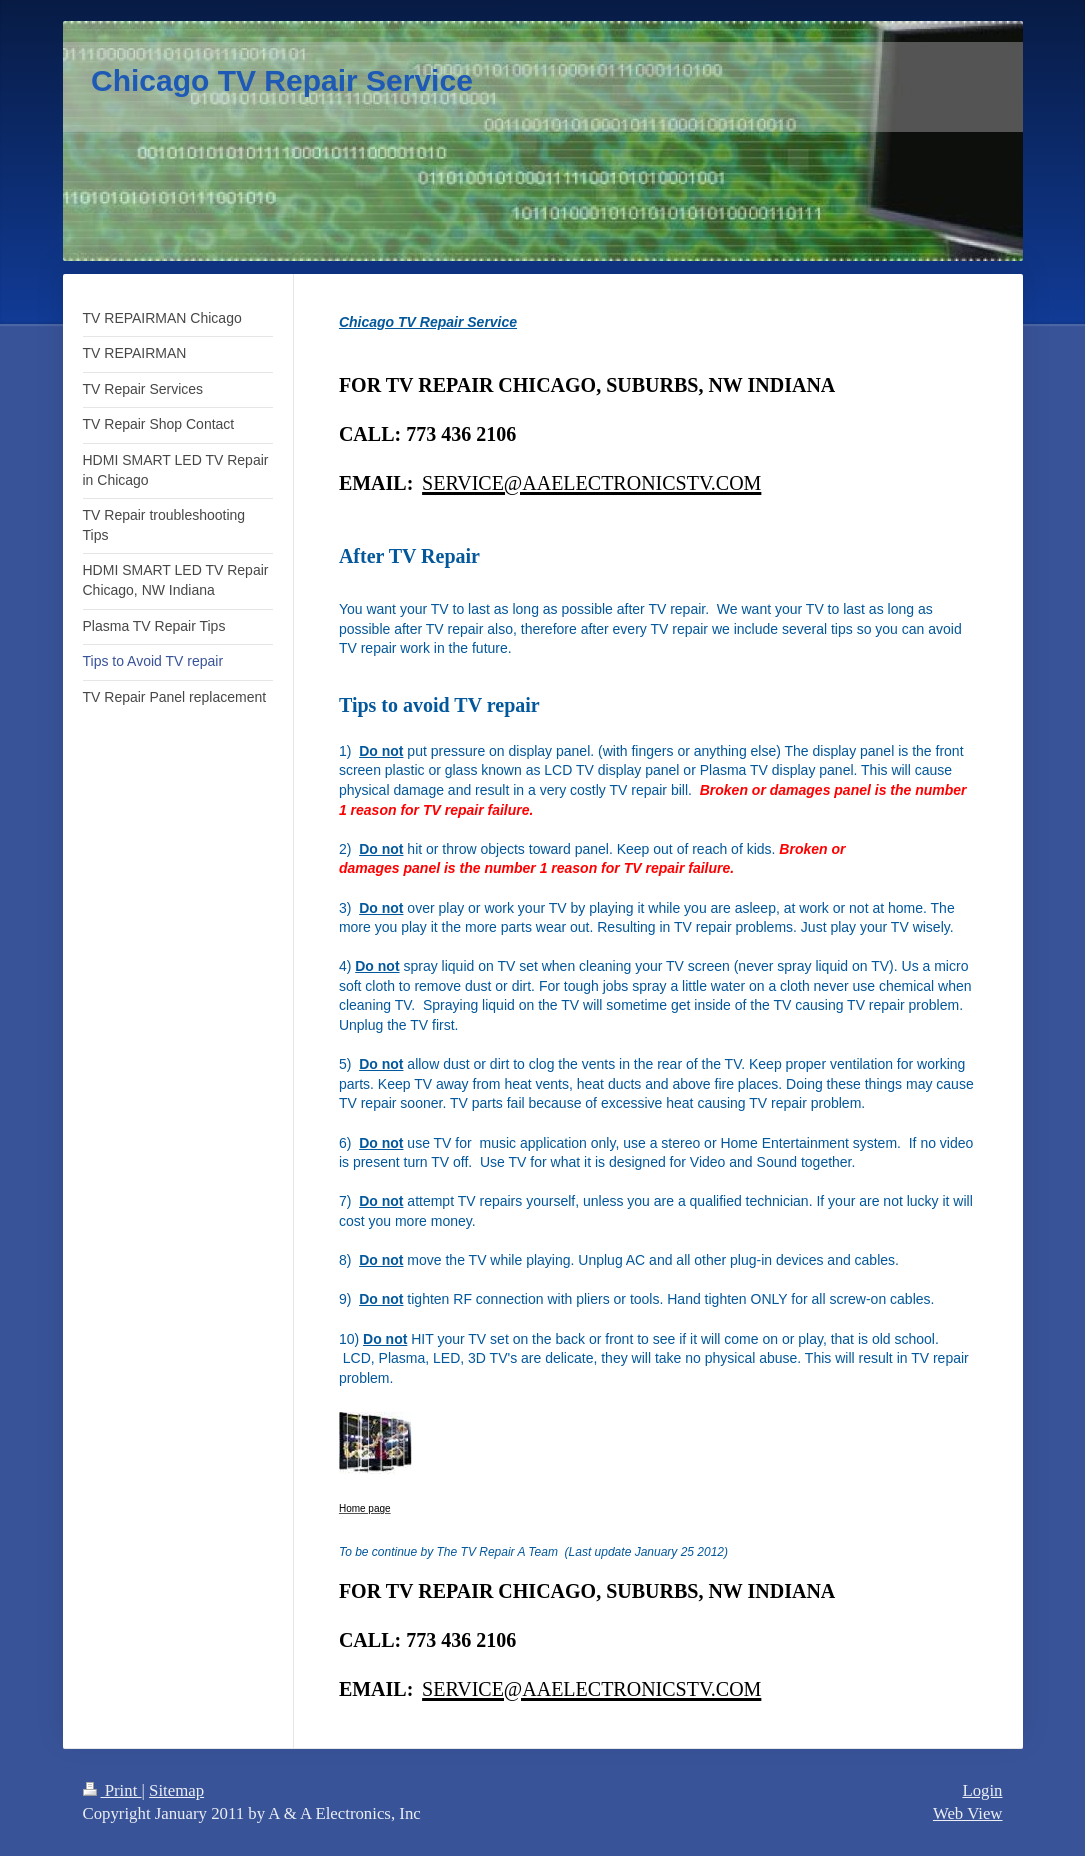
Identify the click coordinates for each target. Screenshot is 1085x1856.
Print (112, 1790)
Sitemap (176, 1790)
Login (982, 1790)
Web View (968, 1813)
